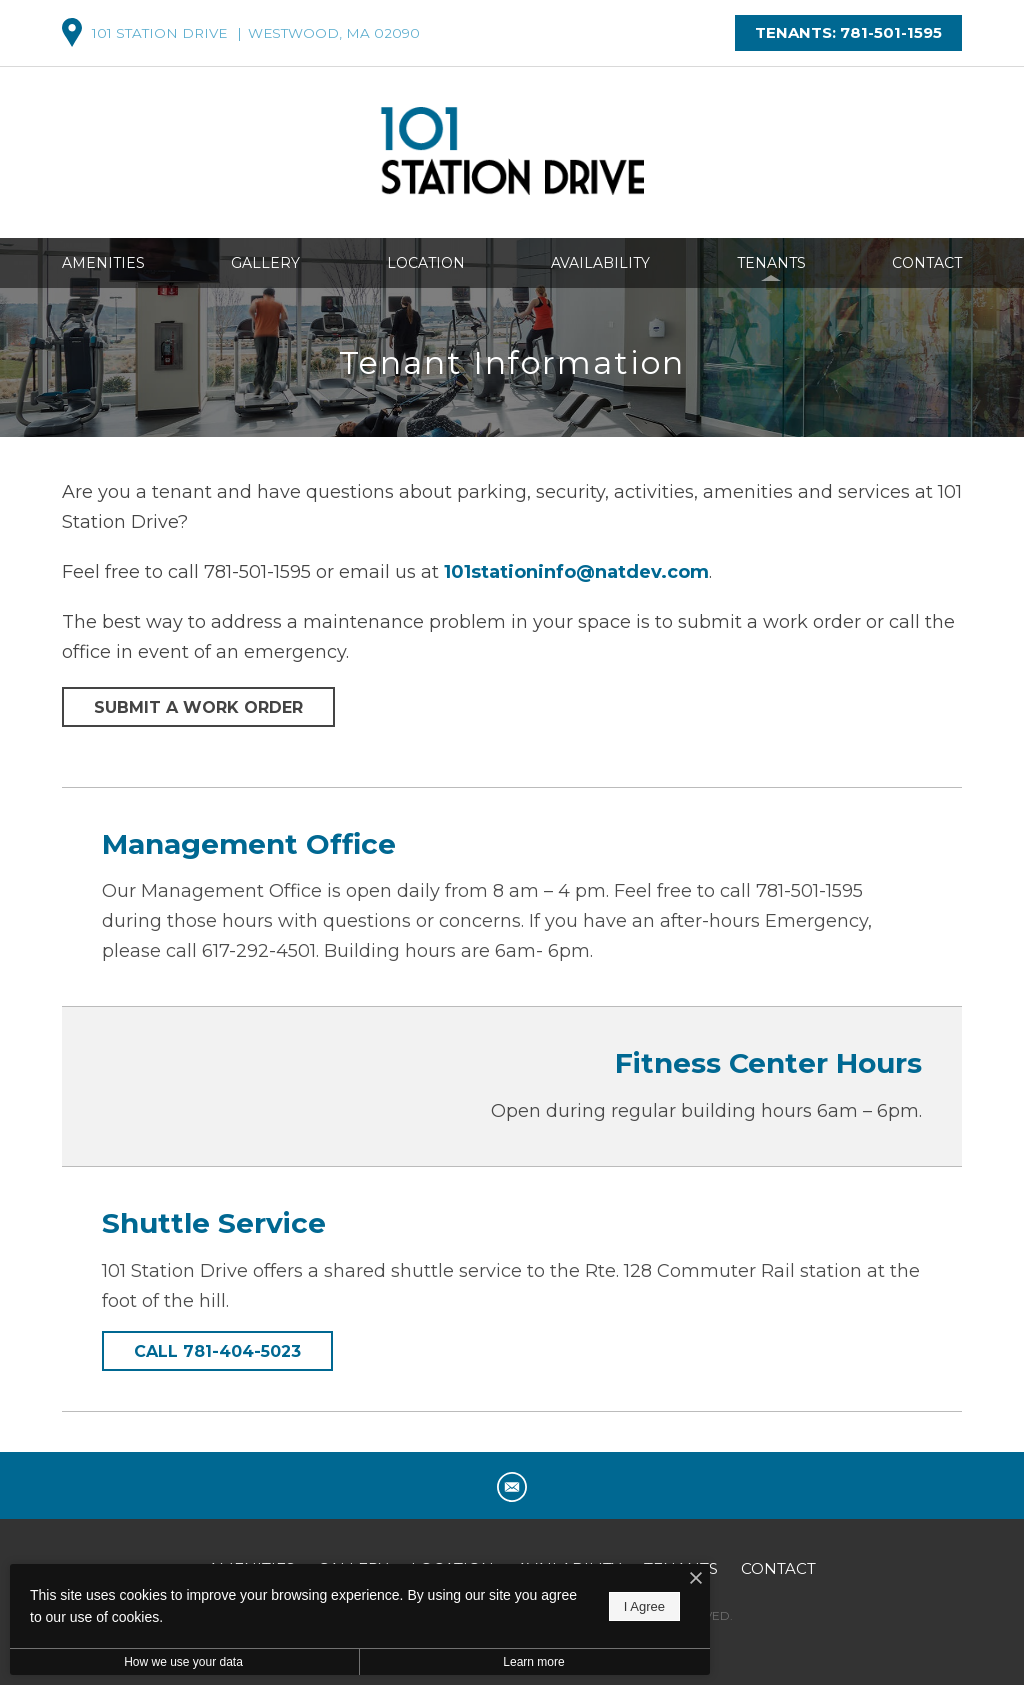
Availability (600, 263)
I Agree (644, 1606)
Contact (927, 263)
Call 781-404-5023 (217, 1351)
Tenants (771, 263)
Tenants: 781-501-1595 (848, 32)
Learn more (533, 1662)
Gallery (265, 263)
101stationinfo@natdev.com (576, 572)
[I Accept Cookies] (696, 1579)
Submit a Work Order (198, 707)
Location (426, 263)
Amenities (103, 263)
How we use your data (183, 1662)
